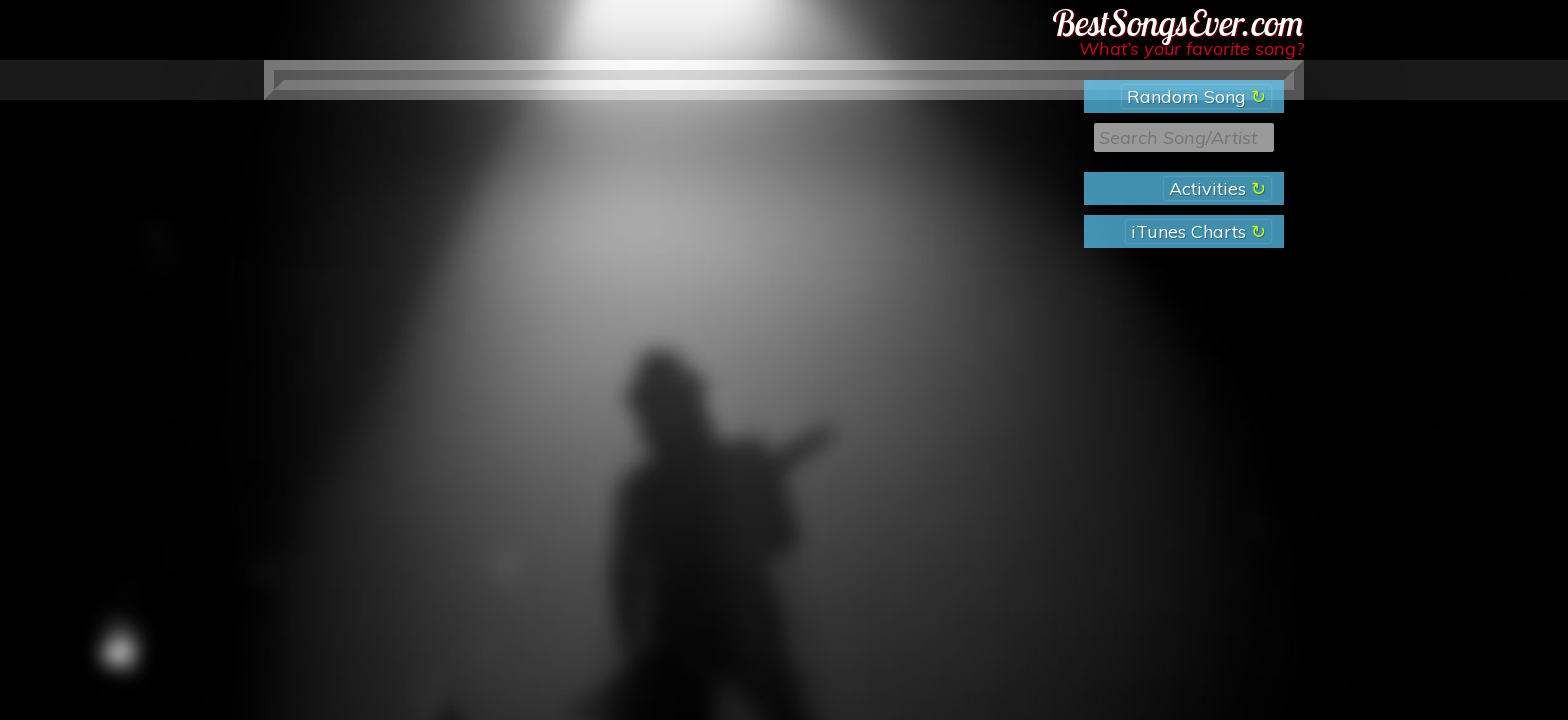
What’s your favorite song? (1191, 48)
